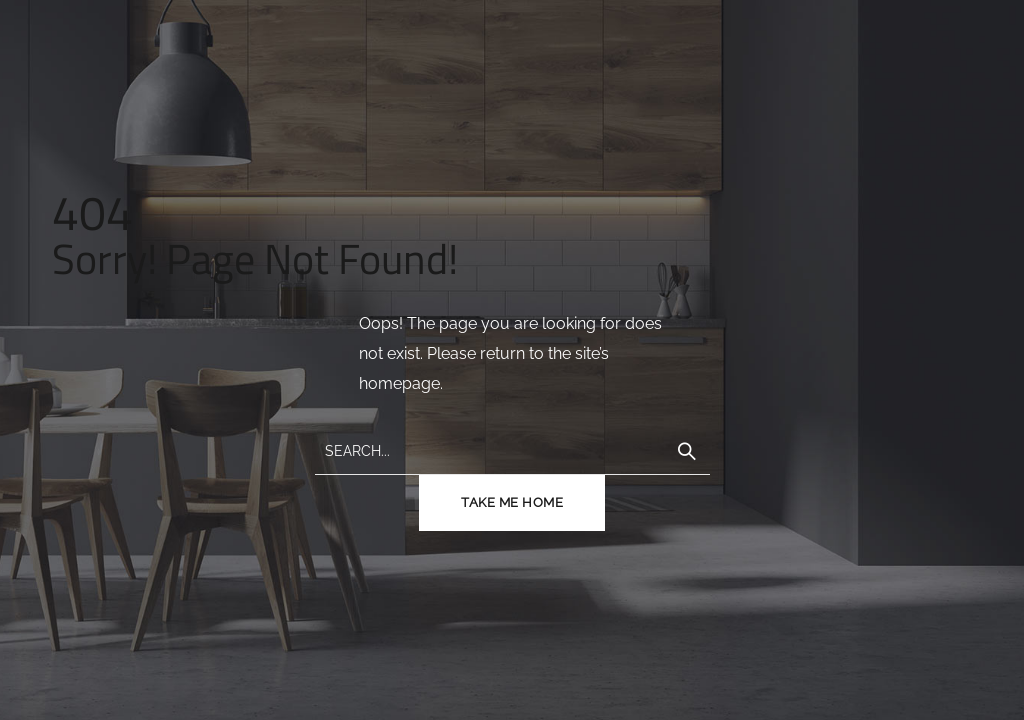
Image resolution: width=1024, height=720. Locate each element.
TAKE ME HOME (512, 502)
